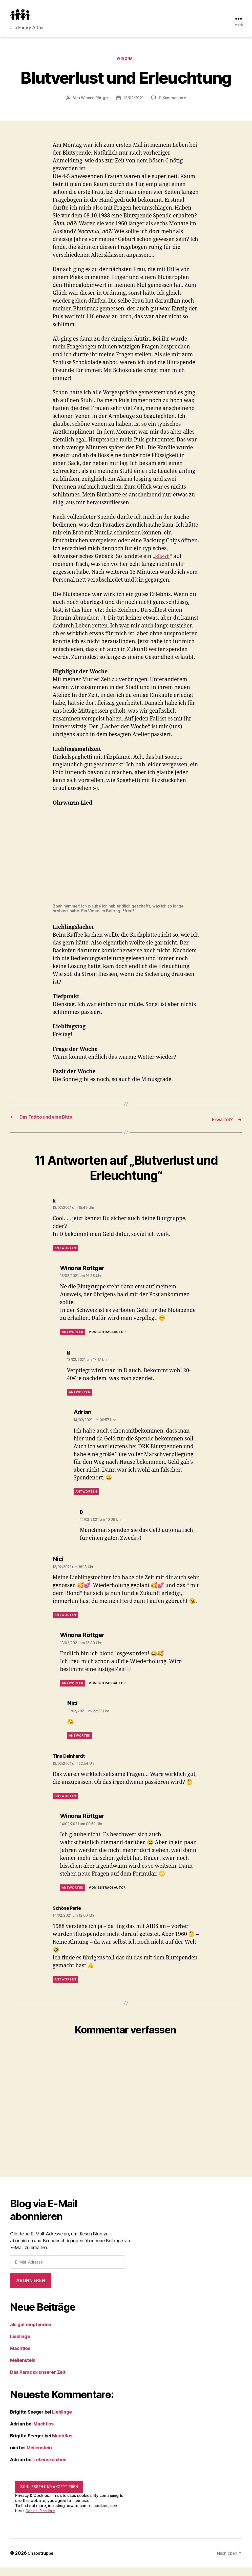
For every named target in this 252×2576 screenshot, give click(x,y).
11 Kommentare (173, 106)
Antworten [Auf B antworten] (65, 1256)
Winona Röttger (93, 106)
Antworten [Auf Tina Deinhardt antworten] (65, 1804)
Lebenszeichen (50, 2468)
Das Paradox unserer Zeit (38, 2380)
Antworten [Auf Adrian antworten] (86, 1500)
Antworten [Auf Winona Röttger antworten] (72, 1340)
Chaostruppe (42, 2561)
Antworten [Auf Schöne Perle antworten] (65, 1988)
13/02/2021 (133, 106)
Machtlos (20, 2356)
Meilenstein (22, 2368)
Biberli (163, 565)
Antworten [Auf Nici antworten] (65, 1623)
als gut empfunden (30, 2333)
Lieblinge (20, 2344)
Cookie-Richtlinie (41, 2519)
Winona (126, 67)
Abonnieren (30, 2288)
